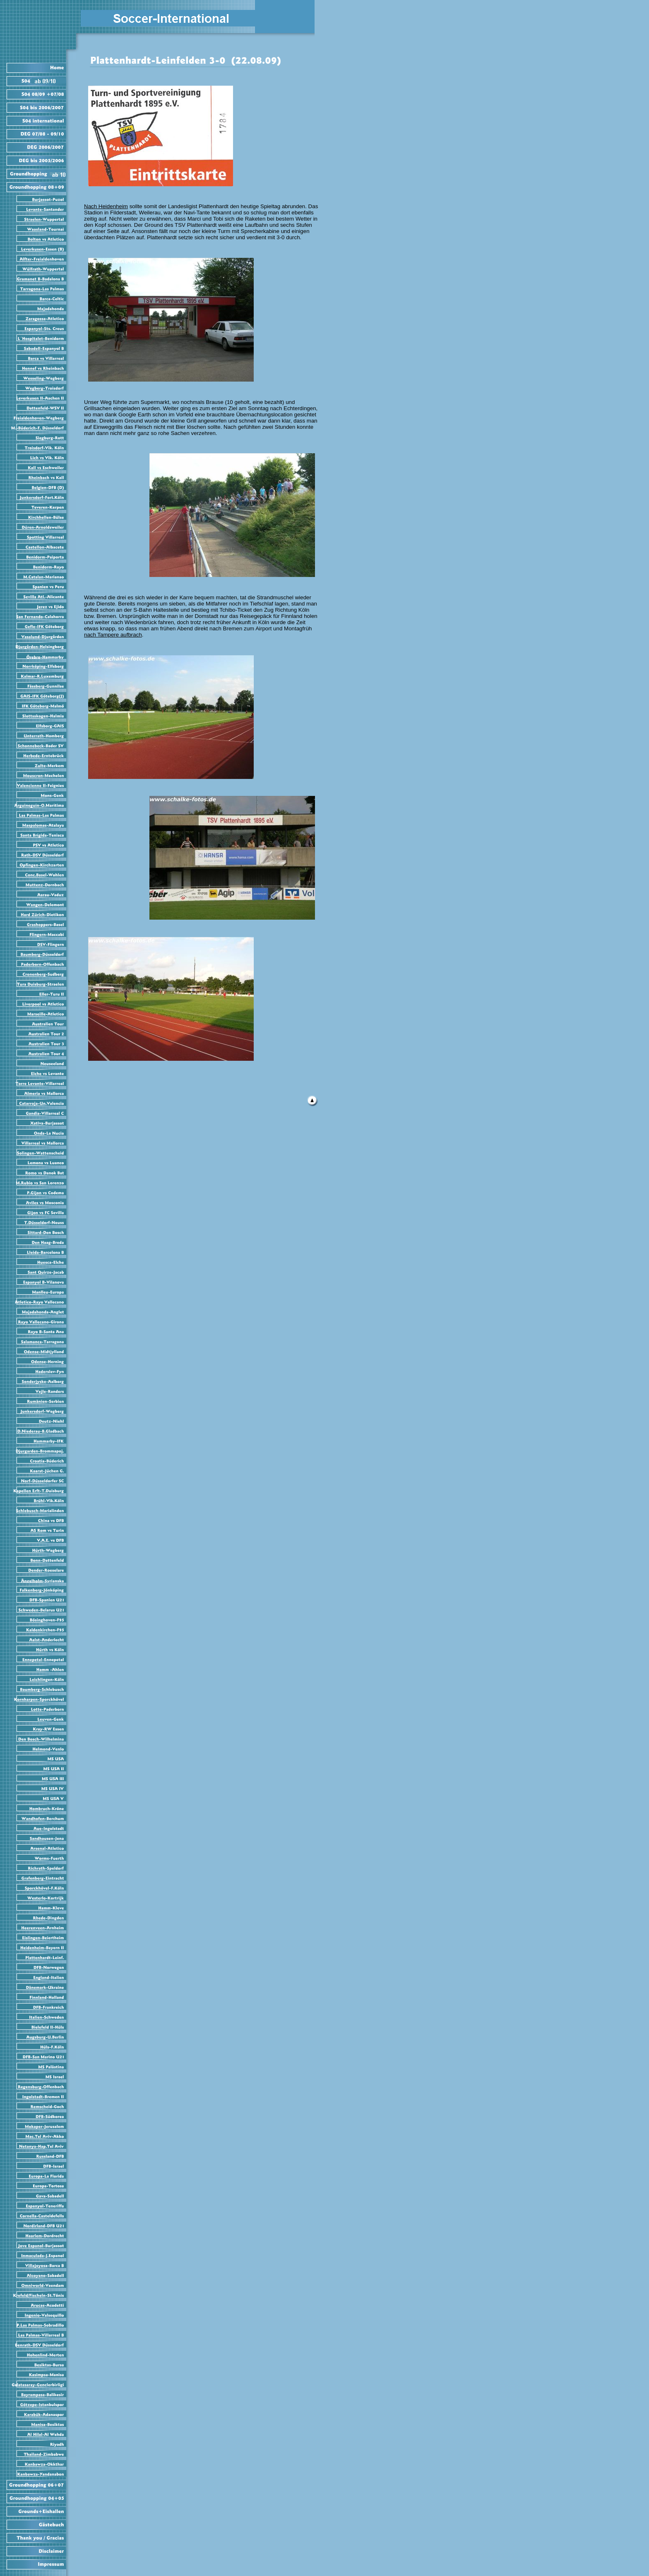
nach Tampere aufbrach (113, 635)
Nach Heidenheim (106, 206)
